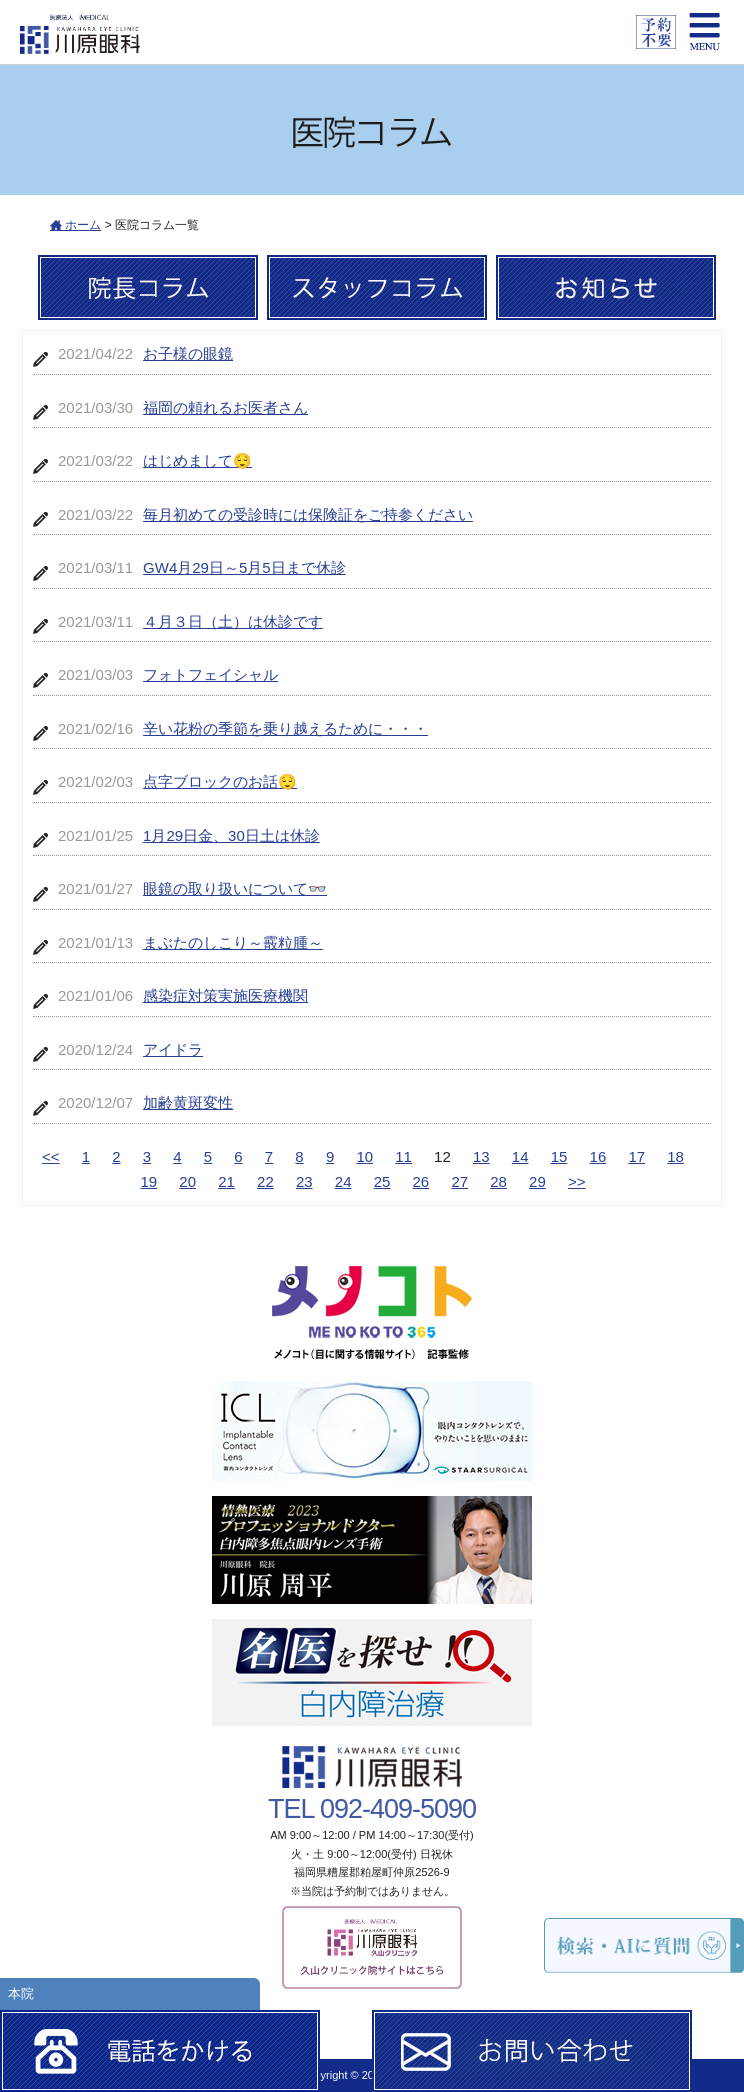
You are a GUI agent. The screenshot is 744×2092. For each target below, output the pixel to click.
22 (265, 1181)
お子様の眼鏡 (188, 353)
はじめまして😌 (197, 460)
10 (364, 1156)
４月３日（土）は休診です (233, 621)
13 (481, 1156)
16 (598, 1156)
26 (421, 1181)
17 (636, 1156)
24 (343, 1181)
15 (559, 1156)
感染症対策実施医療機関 (225, 995)
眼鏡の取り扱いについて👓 (235, 888)
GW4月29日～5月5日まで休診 (244, 567)
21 (226, 1181)
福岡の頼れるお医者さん (225, 407)
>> (577, 1181)
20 (187, 1181)
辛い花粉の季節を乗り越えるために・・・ (285, 728)
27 (459, 1181)
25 (382, 1181)
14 (520, 1156)
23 (304, 1181)
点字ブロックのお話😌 (220, 781)
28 (498, 1181)
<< (51, 1156)
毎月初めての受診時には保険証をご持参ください (308, 514)
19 (149, 1181)
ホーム (75, 225)
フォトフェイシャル (210, 674)
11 (403, 1156)
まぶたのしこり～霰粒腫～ (233, 942)
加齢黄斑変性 (188, 1102)
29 (537, 1181)
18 (675, 1156)
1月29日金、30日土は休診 (231, 835)
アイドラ (173, 1049)
